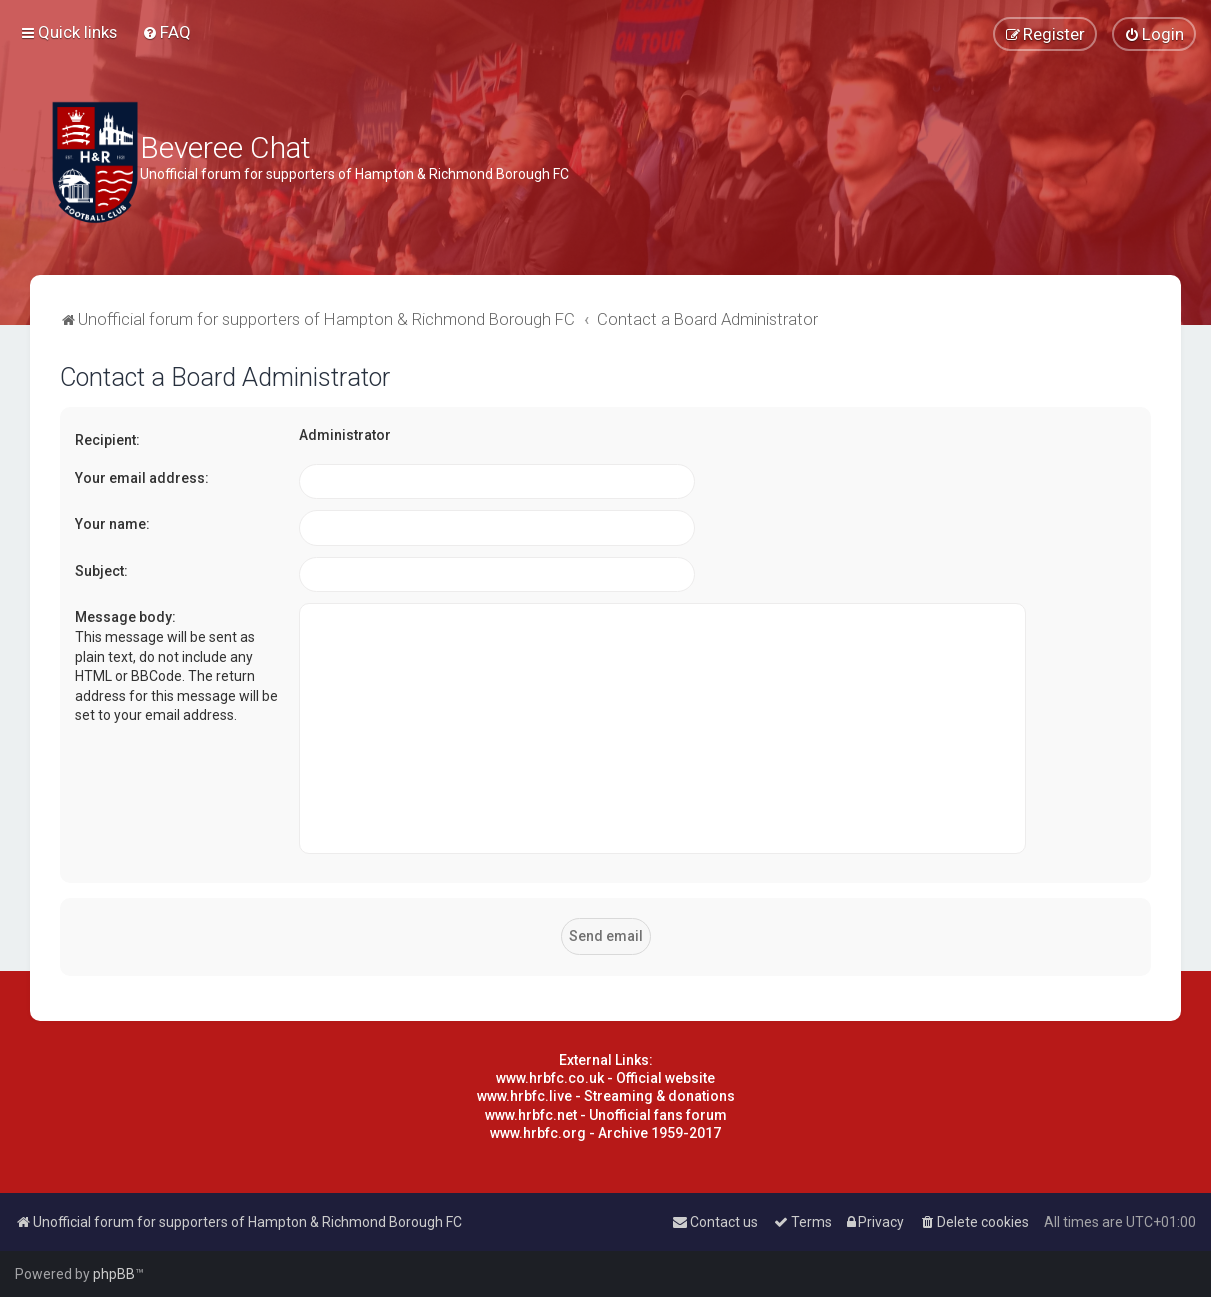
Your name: (112, 524)
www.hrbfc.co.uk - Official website (605, 1078)
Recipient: (107, 440)
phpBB (114, 1274)
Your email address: (142, 478)
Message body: (125, 617)
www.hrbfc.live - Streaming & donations (606, 1096)
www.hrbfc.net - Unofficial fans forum (606, 1115)
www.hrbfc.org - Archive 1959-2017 (605, 1133)
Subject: (101, 571)
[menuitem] (166, 32)
